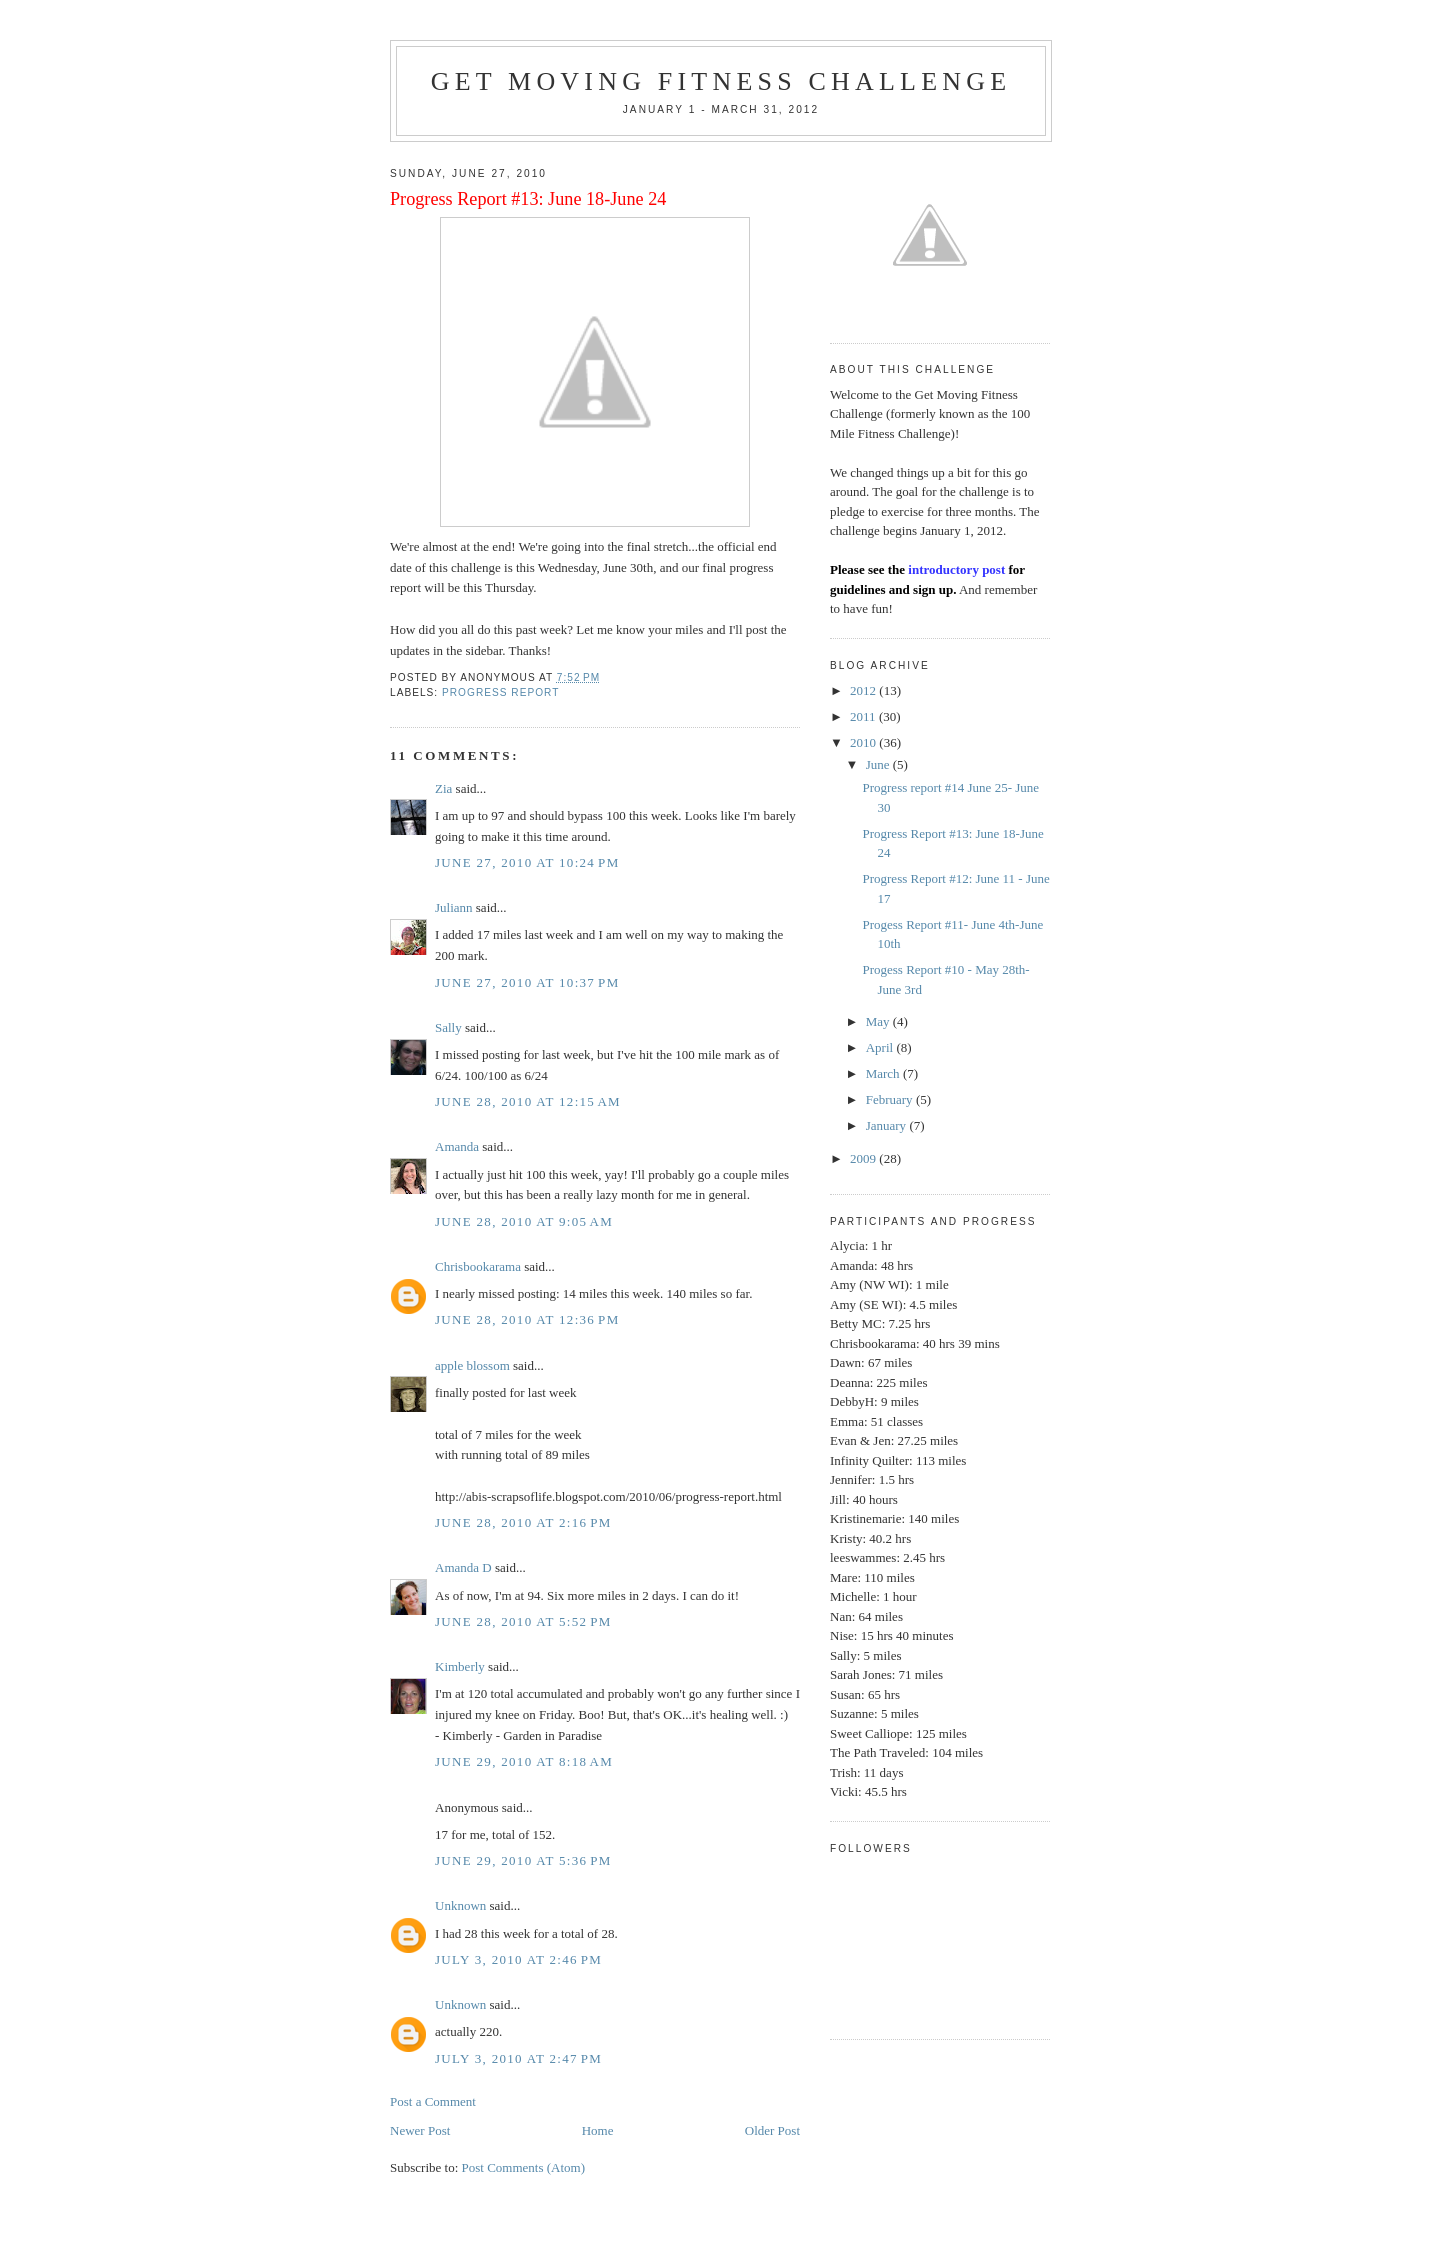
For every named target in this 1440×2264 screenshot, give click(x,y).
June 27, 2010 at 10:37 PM (527, 982)
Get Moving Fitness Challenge (721, 81)
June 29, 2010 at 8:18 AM (524, 1761)
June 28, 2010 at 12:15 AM (528, 1101)
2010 (864, 742)
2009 (864, 1158)
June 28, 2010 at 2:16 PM (523, 1522)
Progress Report (500, 692)
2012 (864, 690)
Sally (448, 1027)
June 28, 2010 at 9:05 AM (524, 1221)
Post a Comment (433, 2101)
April (881, 1047)
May (879, 1021)
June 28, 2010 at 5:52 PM (523, 1621)
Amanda (457, 1146)
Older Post (772, 2130)
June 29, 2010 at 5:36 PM (523, 1860)
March (884, 1073)
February (891, 1099)
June (879, 764)
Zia (443, 788)
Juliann (454, 907)
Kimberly (460, 1666)
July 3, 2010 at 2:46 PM (518, 1959)
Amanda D (463, 1567)
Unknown (460, 1905)
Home (598, 2130)
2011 (864, 716)
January (888, 1125)
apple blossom (472, 1365)
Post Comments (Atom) (524, 2167)
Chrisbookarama (478, 1266)
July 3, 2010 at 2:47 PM (518, 2058)
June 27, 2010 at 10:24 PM (527, 862)
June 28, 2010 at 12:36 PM (527, 1319)
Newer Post (420, 2130)
